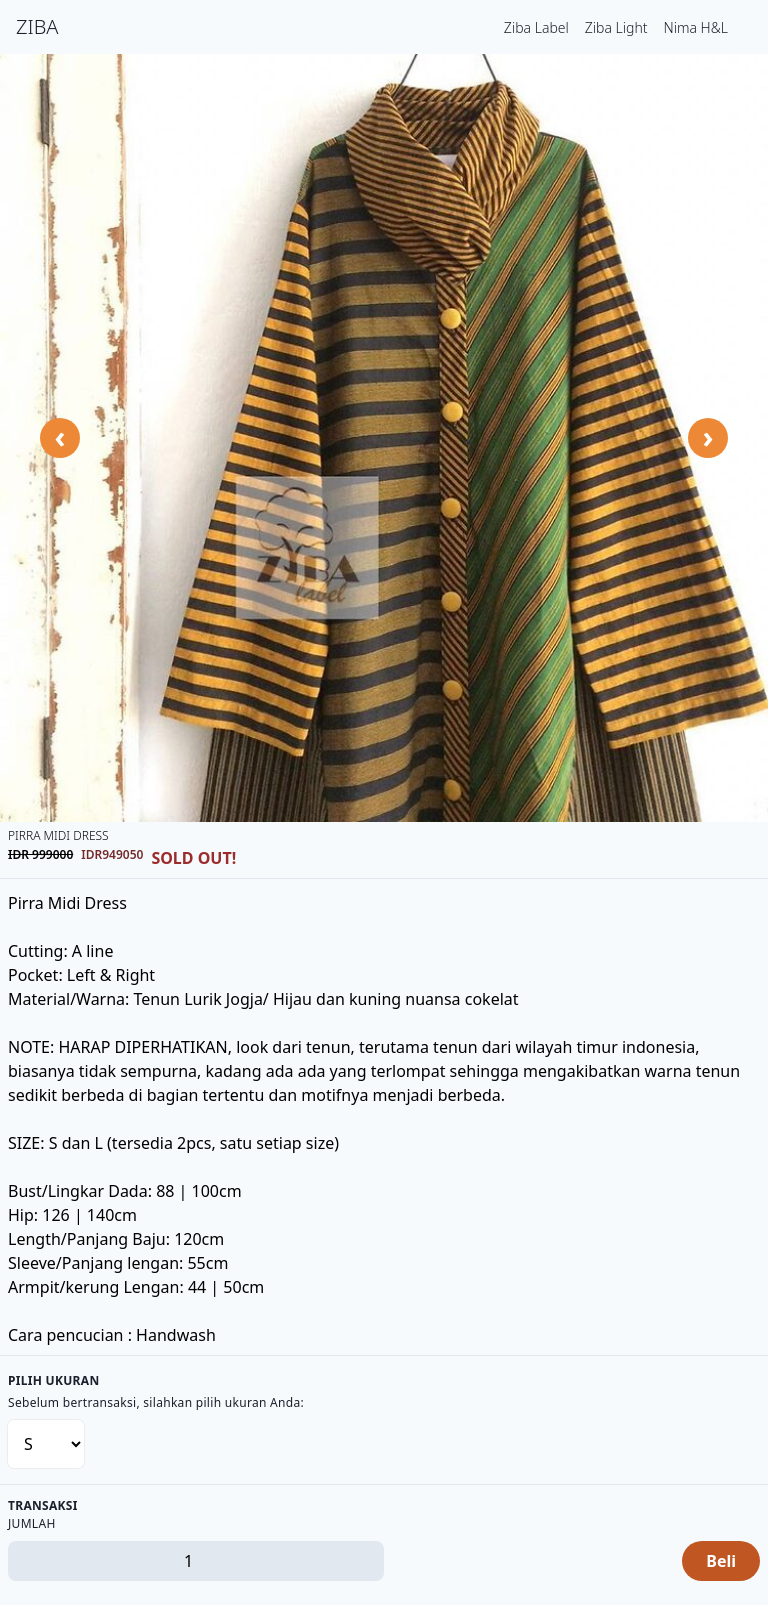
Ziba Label (536, 27)
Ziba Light (616, 27)
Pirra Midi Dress (58, 835)
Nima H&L (696, 27)
